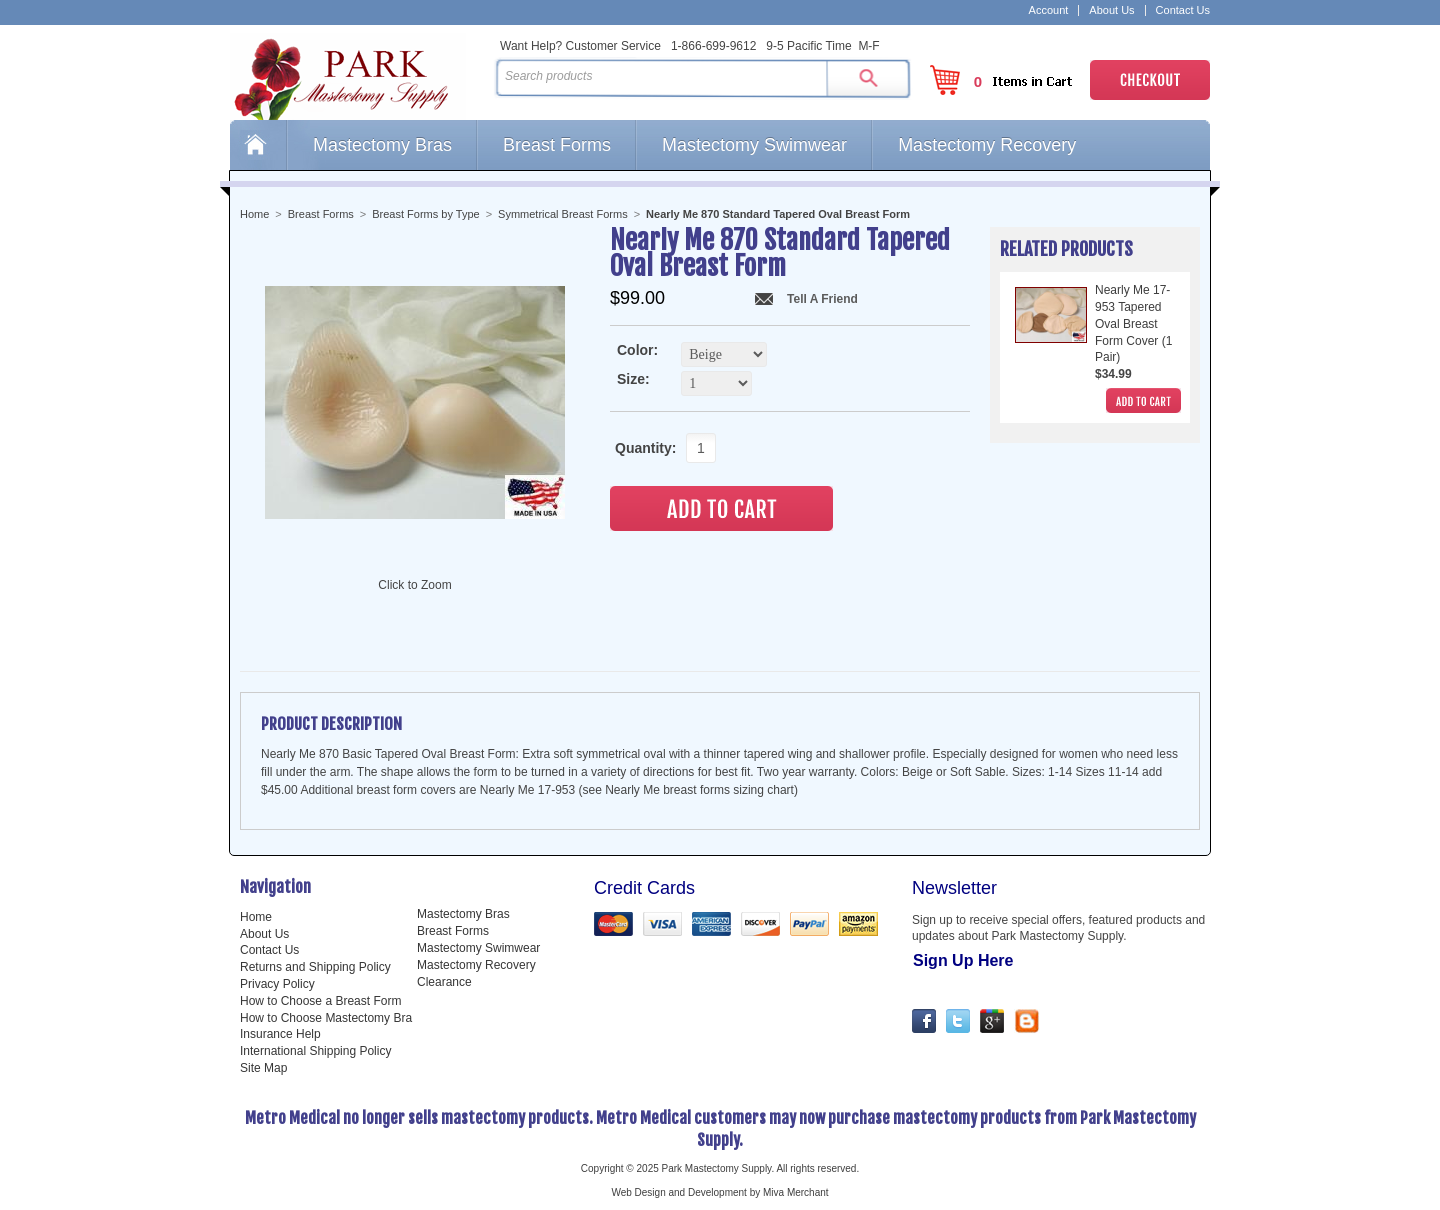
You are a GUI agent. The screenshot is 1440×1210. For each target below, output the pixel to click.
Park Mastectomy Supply (358, 76)
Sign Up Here (963, 960)
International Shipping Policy (315, 1051)
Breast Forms (557, 145)
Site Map (263, 1068)
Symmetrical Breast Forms (563, 214)
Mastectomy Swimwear (754, 145)
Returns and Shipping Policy (315, 967)
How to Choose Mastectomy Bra (326, 1018)
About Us (1111, 10)
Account (1049, 10)
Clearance (444, 982)
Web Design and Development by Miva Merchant (719, 1192)
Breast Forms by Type (425, 214)
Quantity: (640, 448)
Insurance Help (280, 1034)
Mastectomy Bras (382, 145)
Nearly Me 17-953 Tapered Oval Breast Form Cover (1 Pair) (1133, 323)
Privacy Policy (277, 984)
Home (258, 145)
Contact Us (1183, 10)
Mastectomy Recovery (987, 145)
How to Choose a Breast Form (320, 1001)
